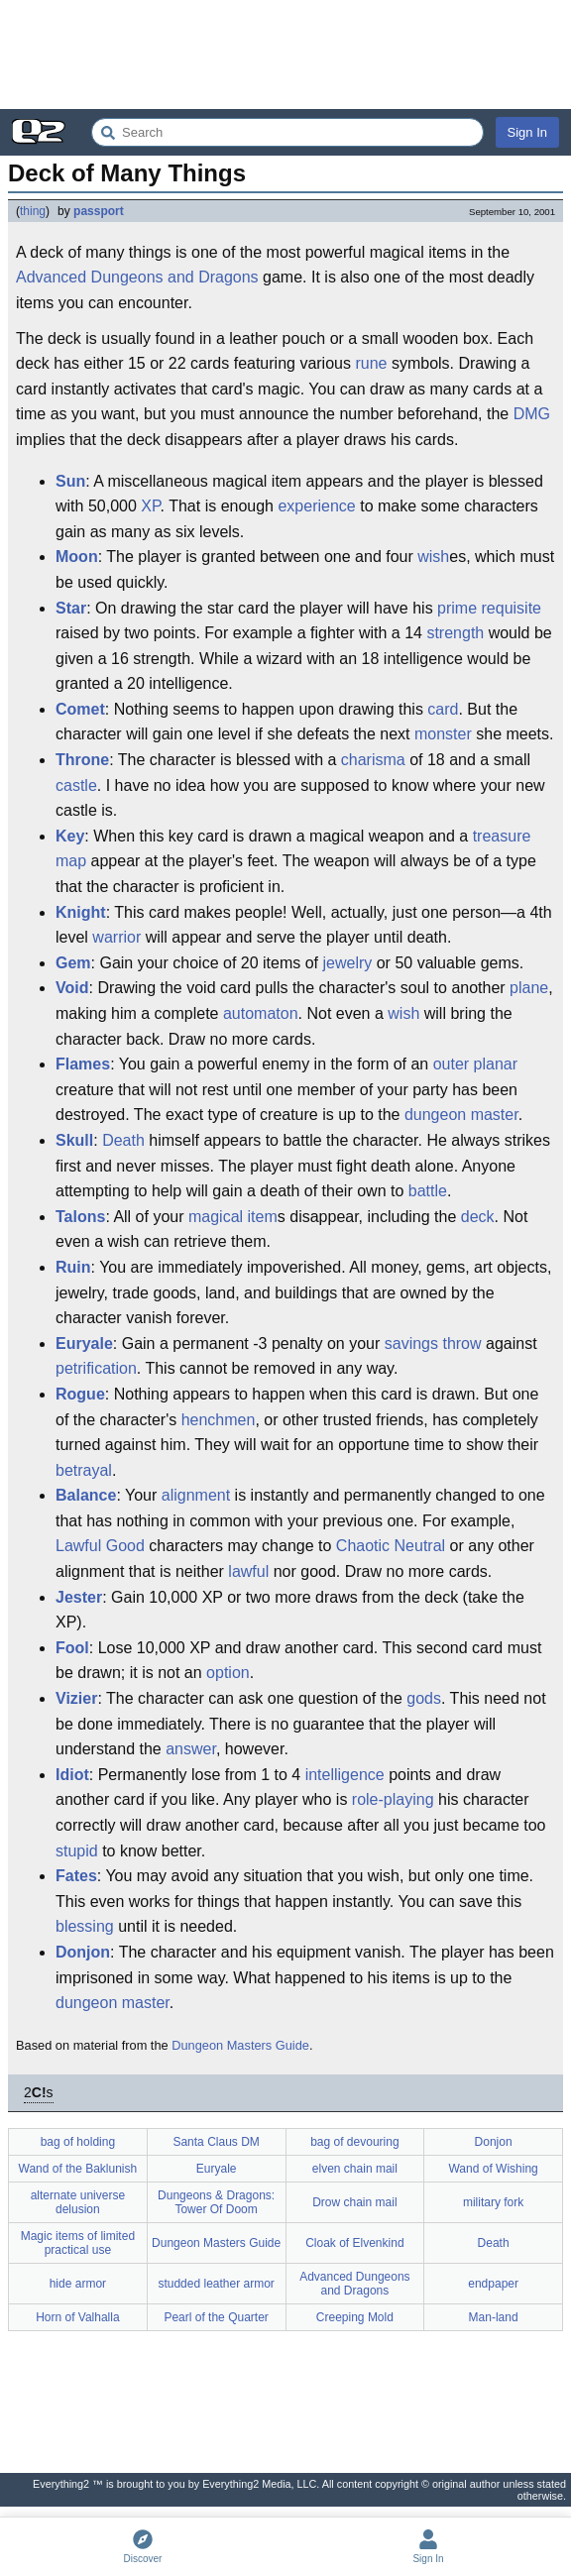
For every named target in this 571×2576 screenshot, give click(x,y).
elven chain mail (355, 2169)
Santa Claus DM (215, 2142)
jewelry (347, 962)
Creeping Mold (355, 2317)
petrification (96, 1368)
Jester (79, 1597)
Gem (73, 962)
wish (433, 556)
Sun (70, 481)
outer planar (475, 1064)
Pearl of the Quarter (216, 2317)
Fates (76, 1875)
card (442, 709)
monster (443, 734)
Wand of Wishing (492, 2169)
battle (427, 1190)
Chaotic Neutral (390, 1545)
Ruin (73, 1267)
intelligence (345, 1774)
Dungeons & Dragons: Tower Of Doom (216, 2202)
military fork (493, 2202)
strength (455, 632)
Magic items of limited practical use (78, 2243)
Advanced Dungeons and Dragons (137, 277)
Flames (83, 1064)
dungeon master (461, 1114)
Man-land (493, 2317)
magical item (233, 1216)
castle (76, 785)
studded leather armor (216, 2284)
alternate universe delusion (78, 2202)
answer (191, 1748)
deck (478, 1216)
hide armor (78, 2284)
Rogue (80, 1394)
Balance (86, 1495)
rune (371, 363)
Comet (80, 709)
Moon (77, 556)
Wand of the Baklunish (78, 2169)
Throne (82, 759)
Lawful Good (100, 1545)
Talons (80, 1216)
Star (71, 608)
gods (423, 1698)
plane (529, 987)
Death (123, 1140)
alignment (196, 1495)
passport (98, 211)
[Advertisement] (285, 54)
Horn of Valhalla (78, 2317)
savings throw (433, 1343)
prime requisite (489, 608)
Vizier (76, 1698)
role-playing (393, 1799)
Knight (81, 912)
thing (33, 211)
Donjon (83, 1952)
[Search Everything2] (287, 132)
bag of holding (78, 2142)
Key (70, 836)
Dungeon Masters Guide (240, 2045)
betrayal (84, 1470)
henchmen (218, 1419)
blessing (85, 1926)
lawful (248, 1571)
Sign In (527, 132)
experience (316, 506)
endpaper (493, 2284)
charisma (373, 759)
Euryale (84, 1343)
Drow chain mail (354, 2202)
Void (72, 987)
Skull (74, 1140)
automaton (260, 1013)
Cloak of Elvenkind (354, 2243)
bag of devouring (354, 2142)
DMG (532, 413)
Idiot (72, 1774)
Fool (72, 1647)
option (228, 1672)
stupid (77, 1851)
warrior (116, 937)
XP (150, 506)
